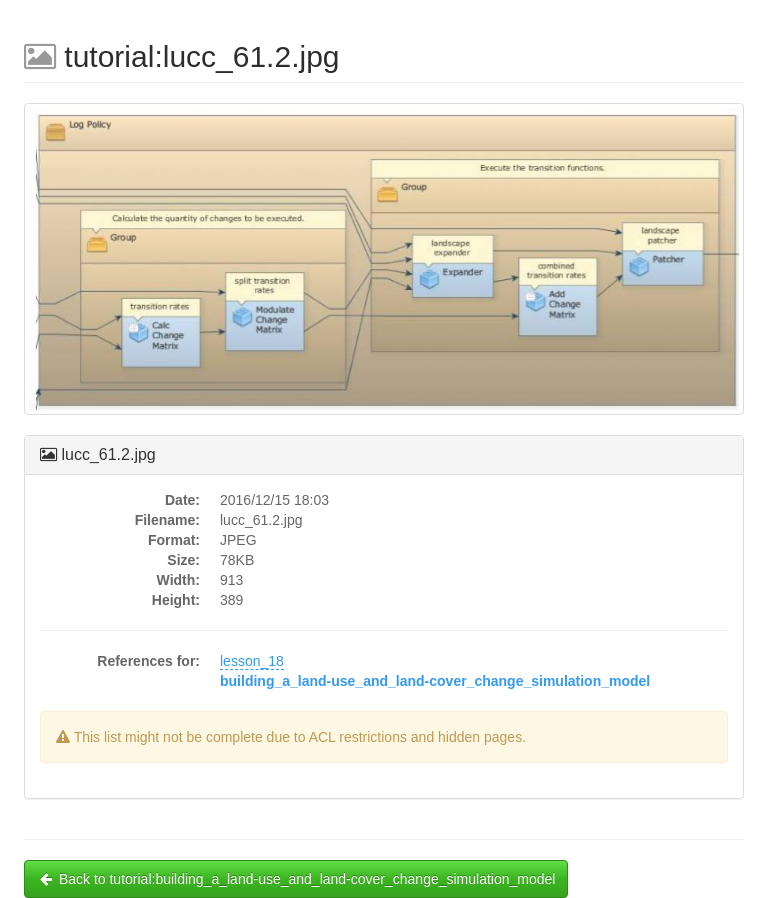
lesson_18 (252, 661)
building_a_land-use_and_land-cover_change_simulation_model (435, 681)
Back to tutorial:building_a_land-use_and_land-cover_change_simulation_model (296, 879)
